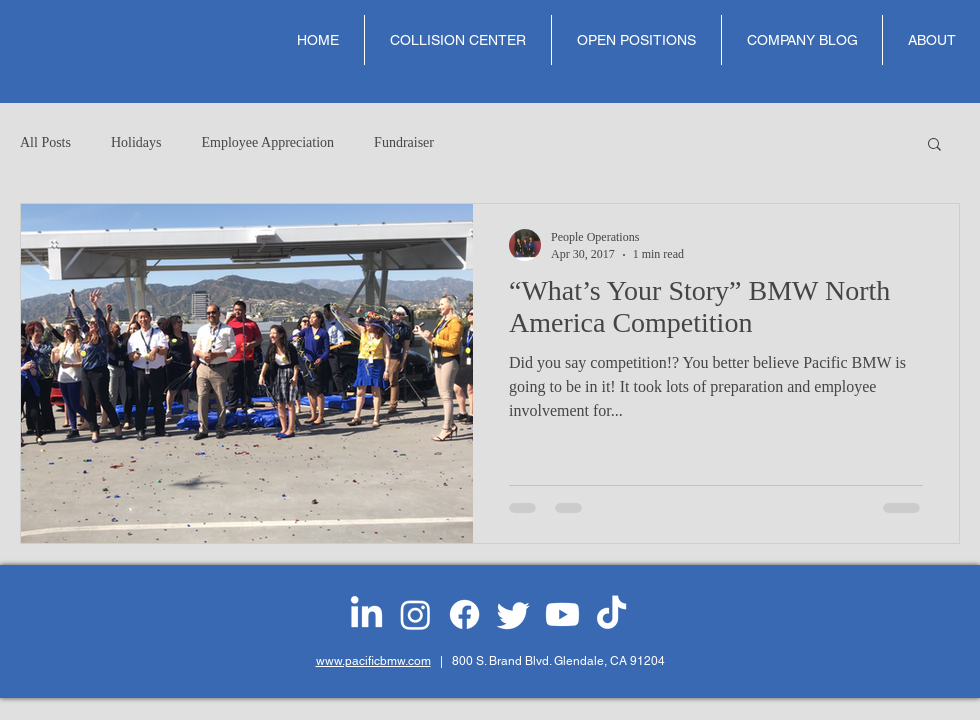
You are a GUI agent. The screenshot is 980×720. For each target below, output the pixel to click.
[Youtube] (562, 614)
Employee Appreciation (268, 142)
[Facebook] (464, 614)
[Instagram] (415, 614)
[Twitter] (513, 614)
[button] (934, 145)
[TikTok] (611, 614)
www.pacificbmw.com (373, 661)
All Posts (45, 142)
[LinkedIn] (366, 614)
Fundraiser (404, 142)
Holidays (136, 142)
